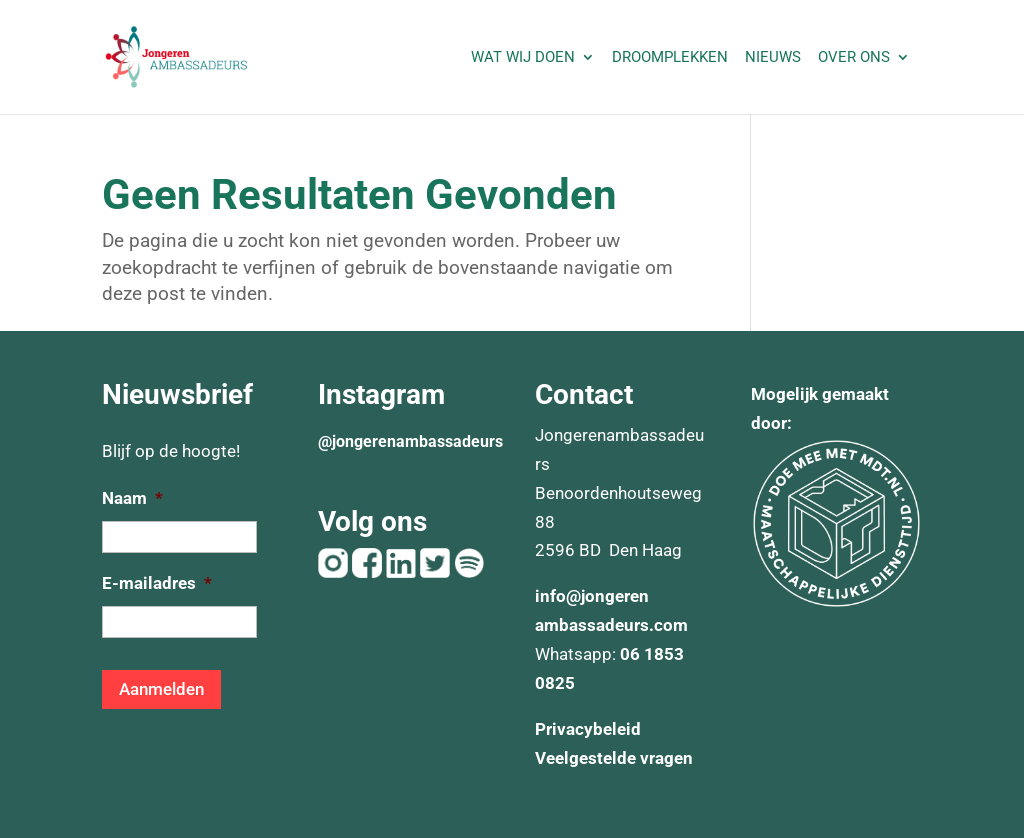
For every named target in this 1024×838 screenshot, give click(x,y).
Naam (132, 498)
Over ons (854, 58)
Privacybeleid (588, 729)
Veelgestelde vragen (614, 758)
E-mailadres (157, 583)
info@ (558, 596)
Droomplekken (670, 58)
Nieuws (773, 58)
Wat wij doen (523, 58)
